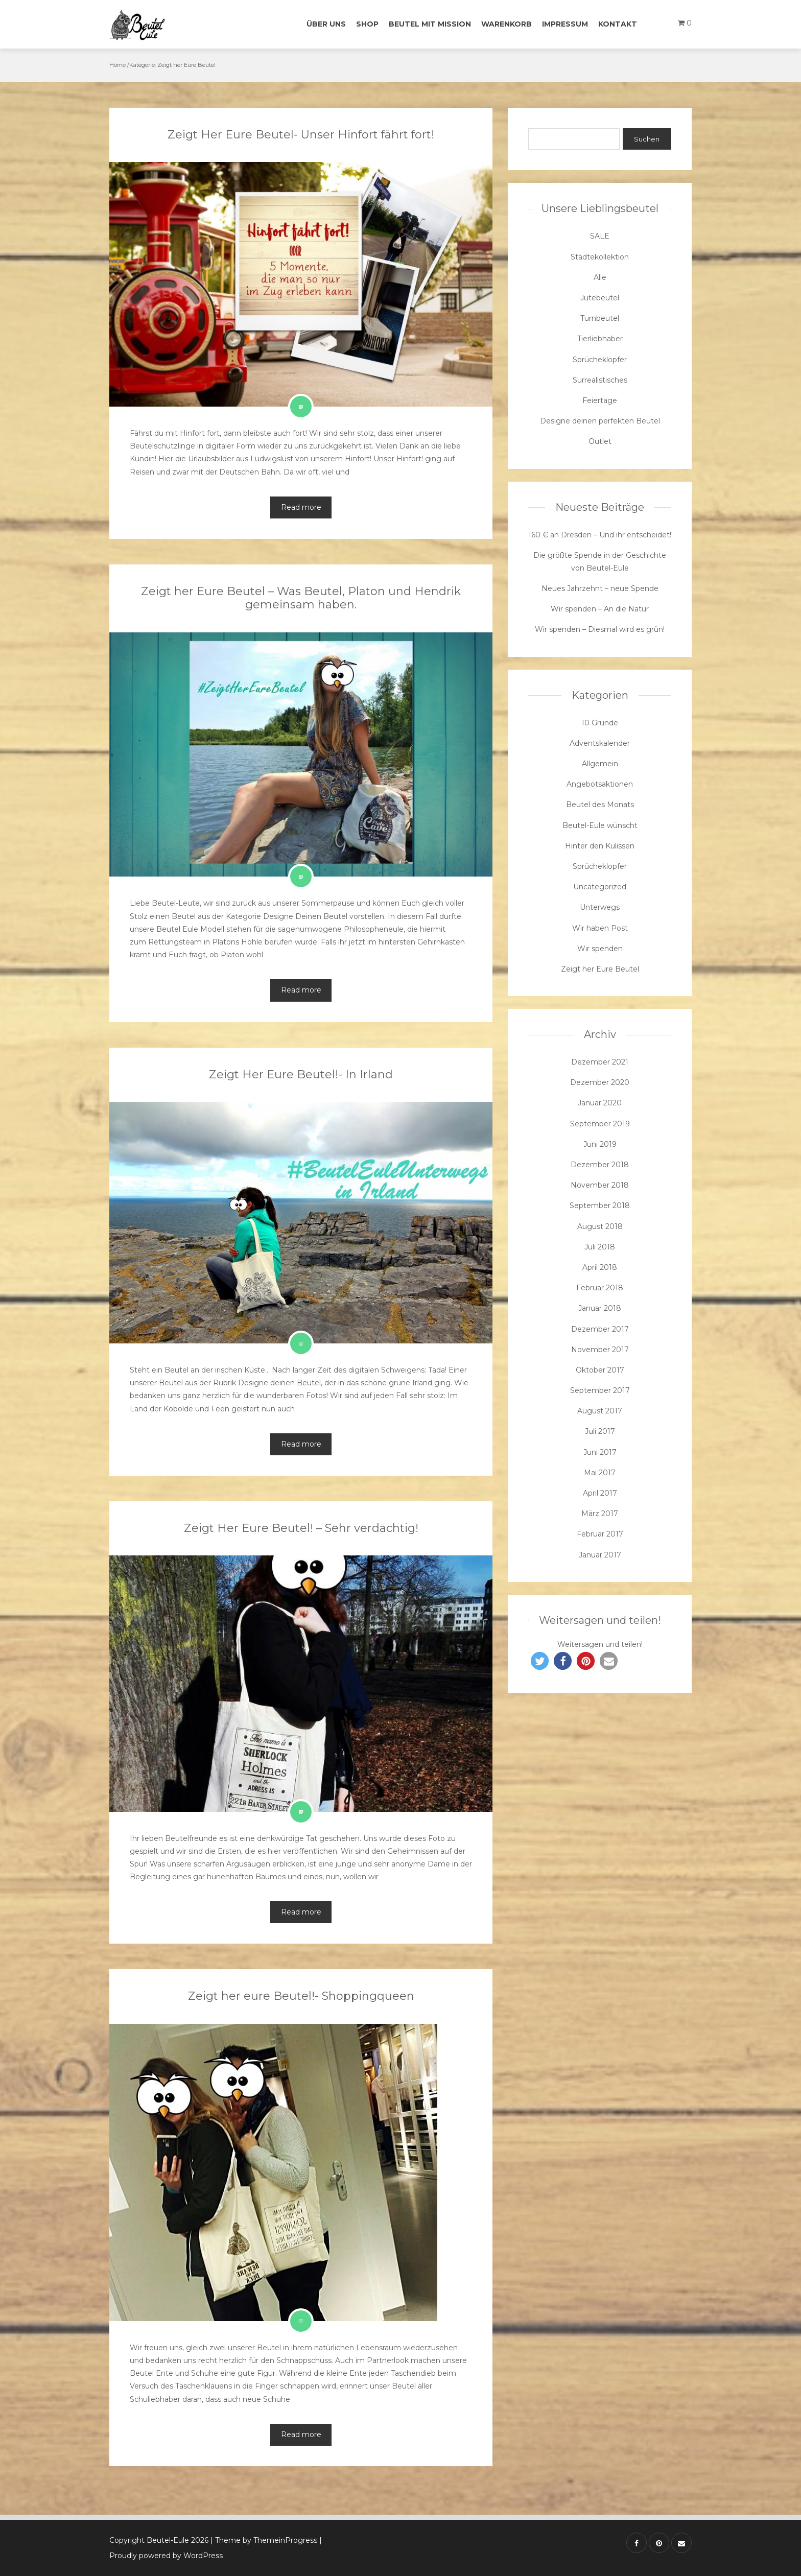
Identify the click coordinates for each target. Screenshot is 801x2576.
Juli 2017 (600, 1431)
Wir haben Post (600, 928)
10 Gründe (599, 722)
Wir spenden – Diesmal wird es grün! (600, 629)
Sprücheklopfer (600, 359)
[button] (540, 1661)
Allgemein (600, 763)
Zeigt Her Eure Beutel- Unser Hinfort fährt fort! (301, 134)
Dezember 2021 (599, 1062)
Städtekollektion (600, 257)
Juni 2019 (600, 1144)
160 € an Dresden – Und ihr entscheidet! (599, 534)
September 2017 (600, 1390)
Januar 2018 (599, 1308)
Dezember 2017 (600, 1329)
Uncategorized (599, 886)
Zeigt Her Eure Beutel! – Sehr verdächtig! (301, 1528)
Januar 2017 (600, 1554)
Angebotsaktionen (600, 784)
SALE (599, 236)
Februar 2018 (599, 1287)
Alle (600, 277)
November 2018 (600, 1185)
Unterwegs (600, 907)
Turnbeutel (599, 318)
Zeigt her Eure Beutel (600, 969)
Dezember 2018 (600, 1164)
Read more (301, 507)
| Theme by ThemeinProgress (263, 2540)
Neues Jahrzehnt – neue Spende (599, 588)
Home (117, 64)
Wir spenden (600, 948)
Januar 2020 (600, 1102)
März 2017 (599, 1513)
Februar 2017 (600, 1534)
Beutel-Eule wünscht (600, 825)
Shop (367, 24)
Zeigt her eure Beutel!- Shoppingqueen (301, 1996)
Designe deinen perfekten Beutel (600, 421)
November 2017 (600, 1349)
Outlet (599, 441)
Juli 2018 (599, 1246)
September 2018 (600, 1205)
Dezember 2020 (599, 1082)
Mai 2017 (600, 1472)
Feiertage (599, 400)
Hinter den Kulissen (599, 845)
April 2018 (599, 1267)
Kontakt (617, 24)
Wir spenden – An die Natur (600, 608)
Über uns (326, 24)
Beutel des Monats (600, 804)
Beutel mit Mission (430, 24)
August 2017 (599, 1410)
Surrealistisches (600, 380)
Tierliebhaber (600, 338)
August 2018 (600, 1226)
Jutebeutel (599, 297)
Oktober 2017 (600, 1370)
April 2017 (600, 1493)
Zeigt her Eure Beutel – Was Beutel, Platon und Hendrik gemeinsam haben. (301, 597)
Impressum (565, 24)
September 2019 (600, 1123)
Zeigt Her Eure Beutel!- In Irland (301, 1074)
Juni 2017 (600, 1452)
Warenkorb (506, 24)
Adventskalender (600, 743)
